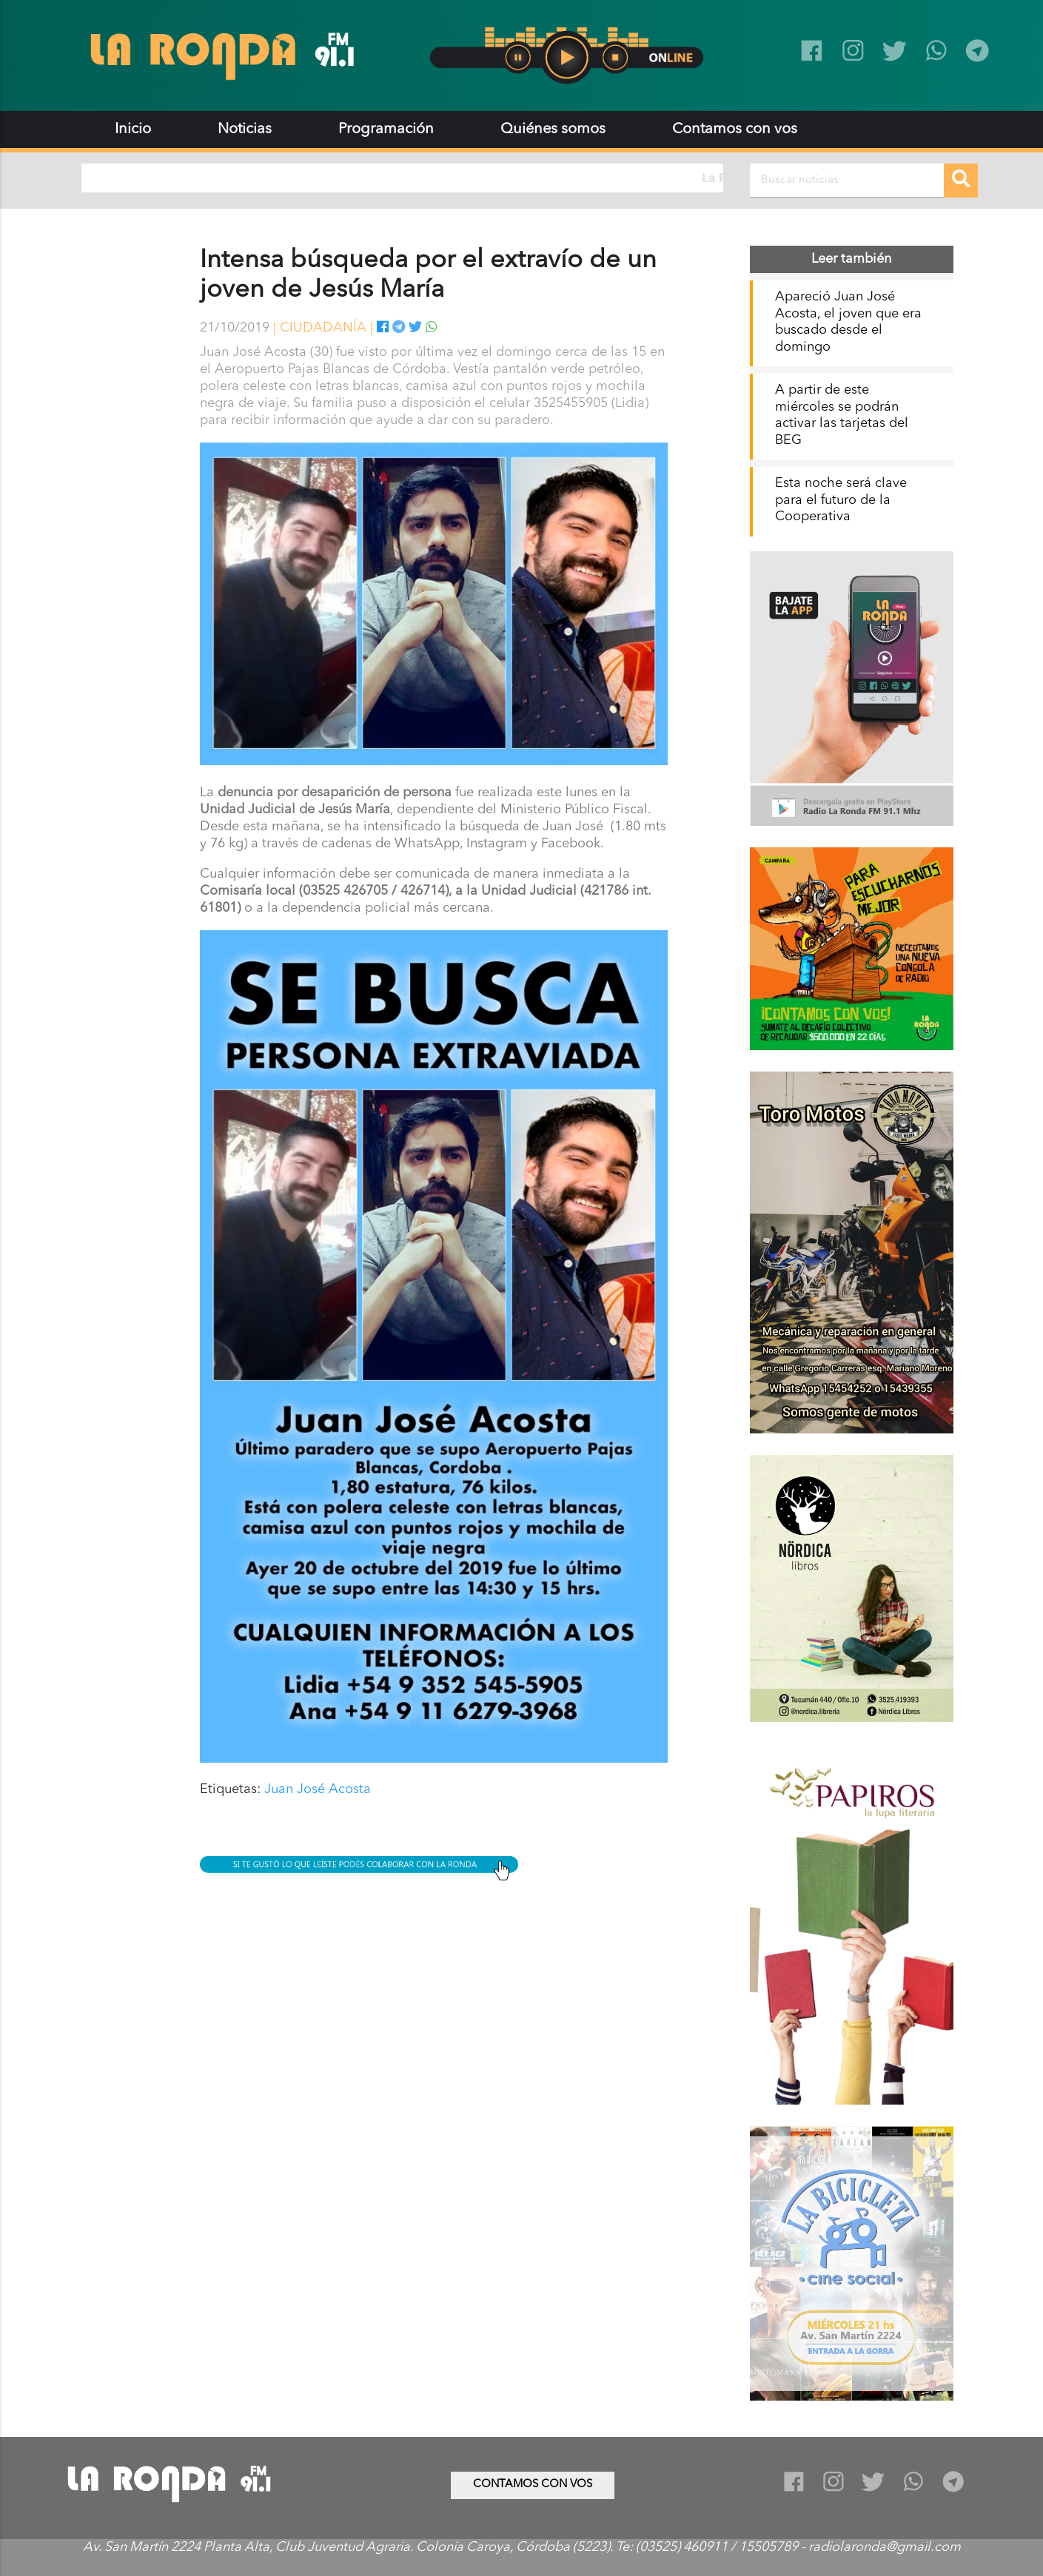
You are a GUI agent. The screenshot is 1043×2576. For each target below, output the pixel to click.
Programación (386, 129)
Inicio (133, 129)
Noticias (245, 129)
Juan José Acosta (317, 1789)
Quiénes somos (553, 129)
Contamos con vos (734, 129)
